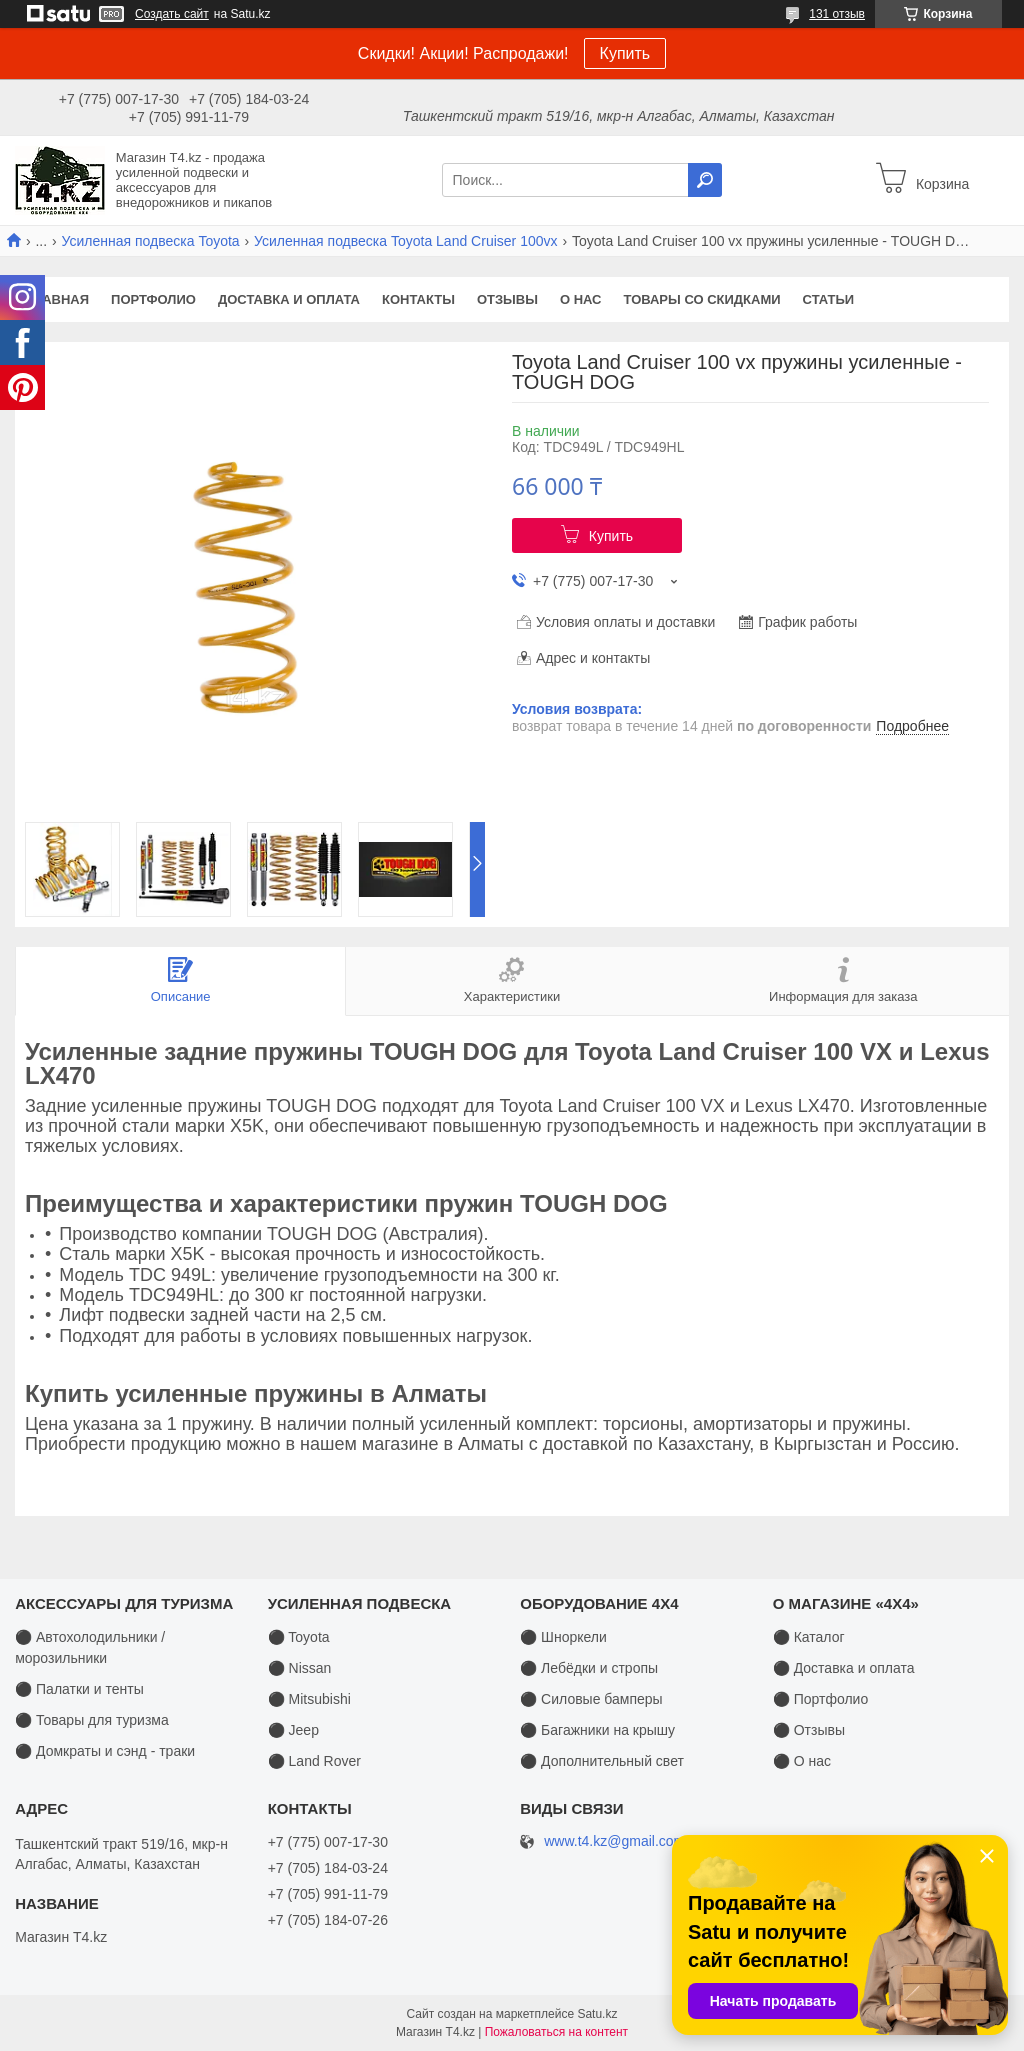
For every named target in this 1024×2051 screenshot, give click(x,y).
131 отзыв (837, 14)
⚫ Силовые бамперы (591, 1699)
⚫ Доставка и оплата (844, 1668)
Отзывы (507, 299)
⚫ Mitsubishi (309, 1699)
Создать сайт (172, 14)
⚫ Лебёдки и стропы (589, 1668)
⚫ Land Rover (314, 1761)
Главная (57, 299)
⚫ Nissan (300, 1668)
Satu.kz (597, 2014)
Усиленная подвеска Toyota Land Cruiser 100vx (405, 241)
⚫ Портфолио (820, 1699)
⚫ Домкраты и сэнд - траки (105, 1751)
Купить (625, 53)
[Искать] (705, 180)
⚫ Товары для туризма (92, 1720)
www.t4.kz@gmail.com (614, 1841)
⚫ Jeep (293, 1730)
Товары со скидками (702, 299)
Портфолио (153, 299)
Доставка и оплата (289, 299)
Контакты (418, 299)
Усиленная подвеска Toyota (151, 241)
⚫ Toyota (299, 1637)
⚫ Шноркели (563, 1637)
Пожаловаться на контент (556, 2032)
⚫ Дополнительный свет (602, 1761)
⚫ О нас (802, 1761)
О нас (581, 299)
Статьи (829, 299)
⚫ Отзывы (809, 1730)
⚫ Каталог (809, 1637)
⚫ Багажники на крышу (597, 1730)
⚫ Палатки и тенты (79, 1689)
